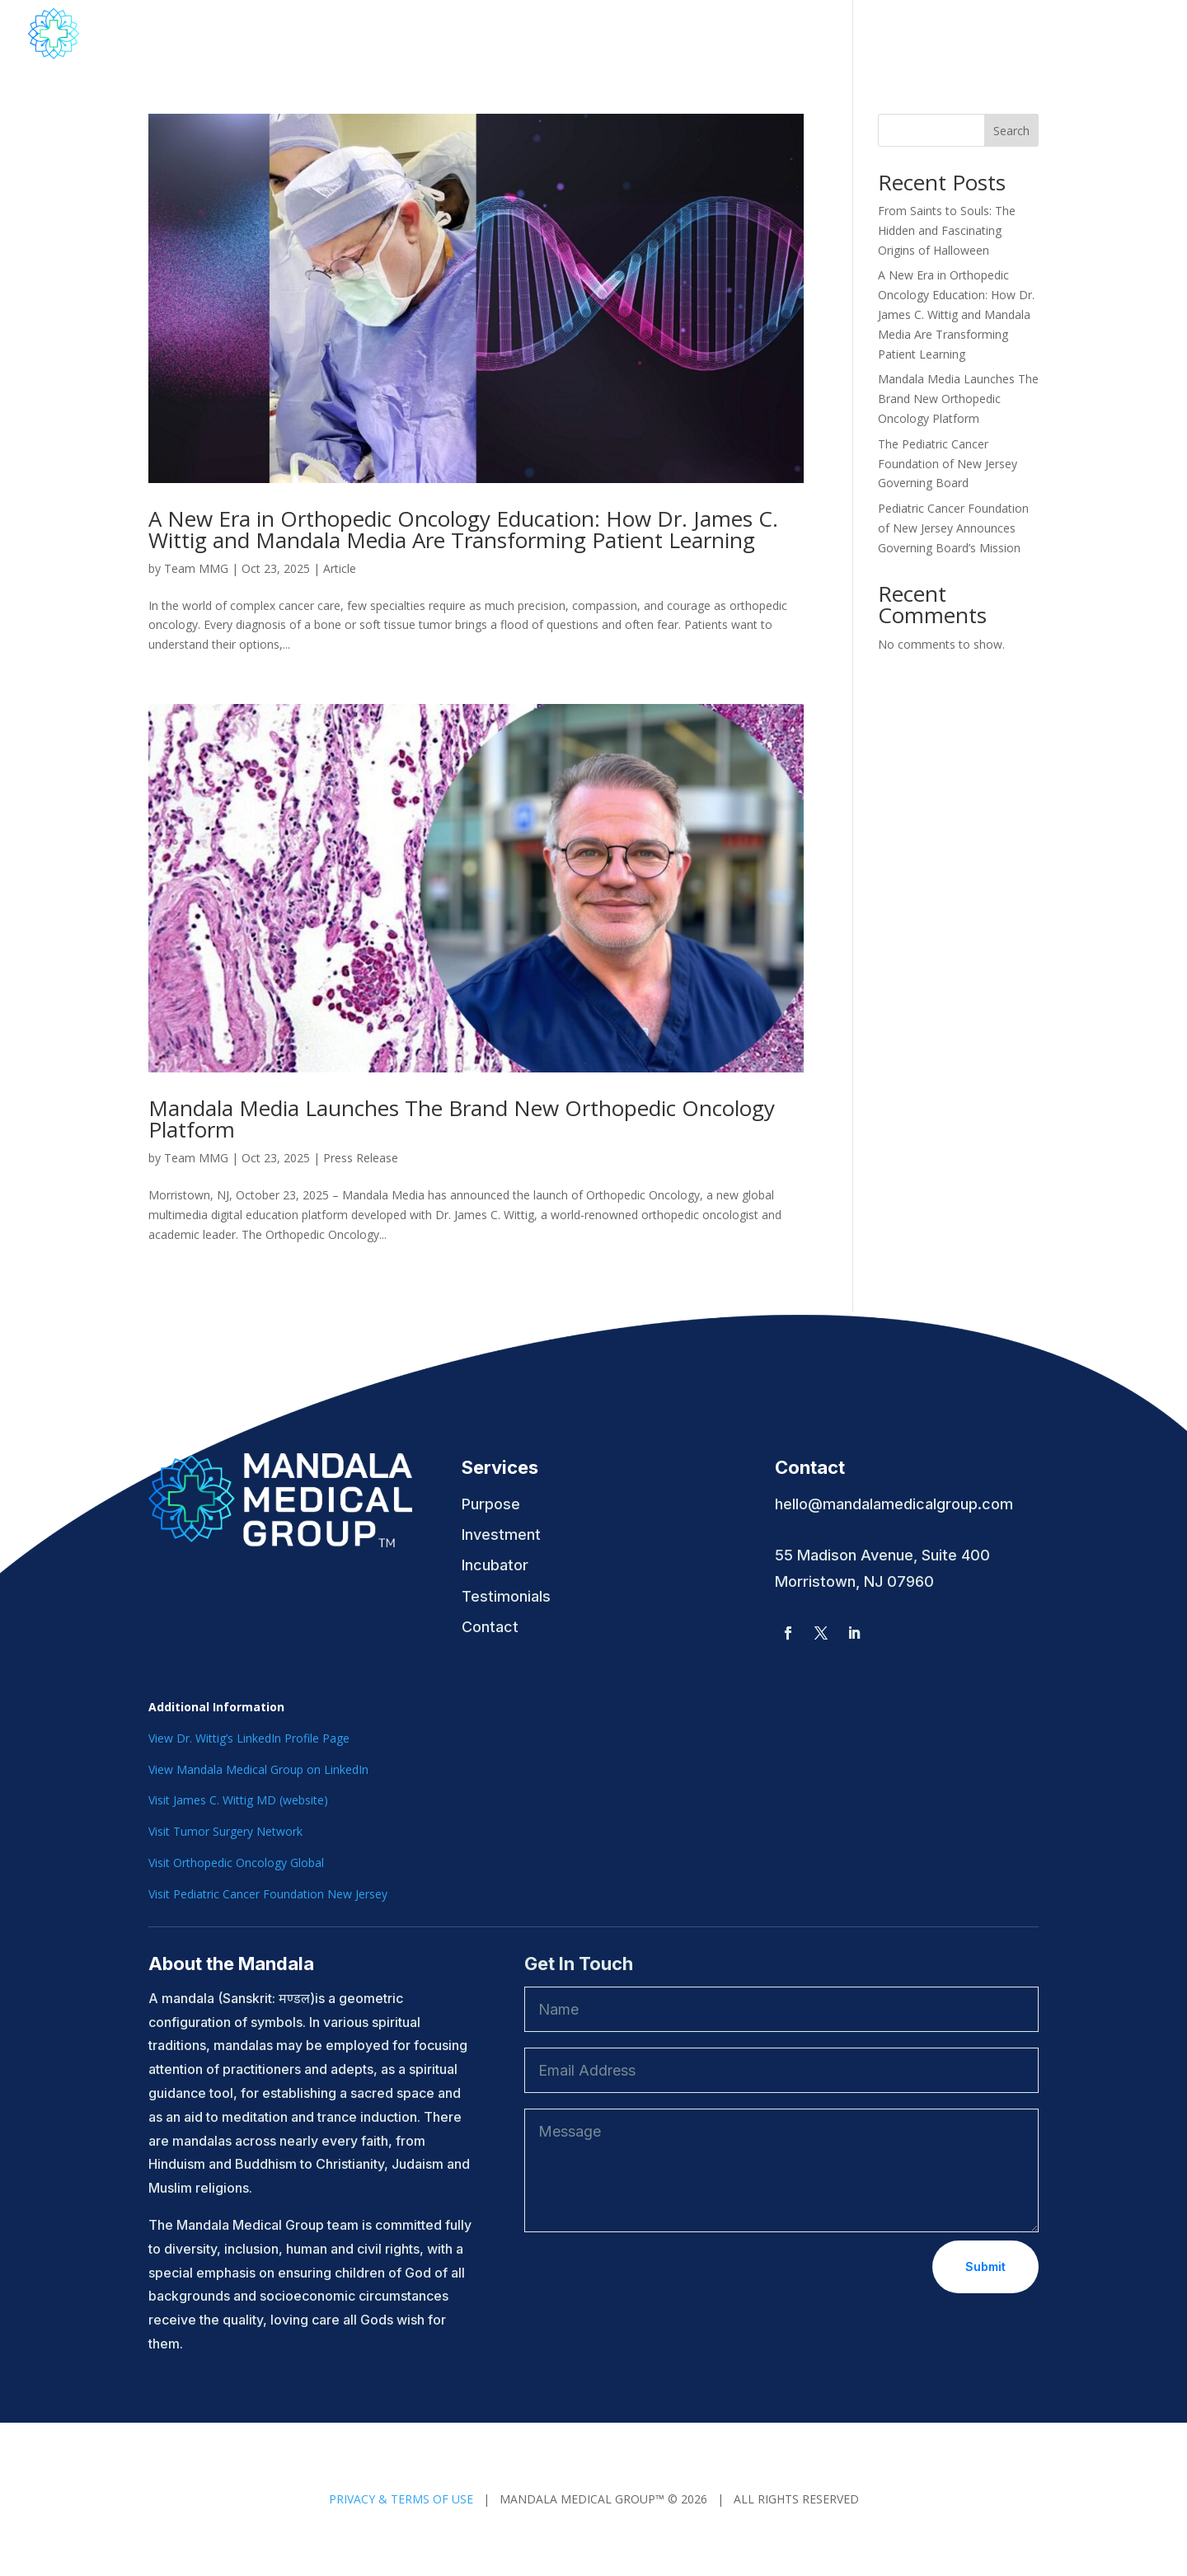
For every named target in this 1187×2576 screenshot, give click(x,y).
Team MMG (196, 568)
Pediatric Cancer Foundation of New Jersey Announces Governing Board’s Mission (953, 528)
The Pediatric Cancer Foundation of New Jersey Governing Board (947, 463)
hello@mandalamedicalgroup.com (894, 1504)
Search (1011, 130)
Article (339, 568)
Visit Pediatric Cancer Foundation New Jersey (267, 1894)
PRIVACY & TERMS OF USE (401, 2499)
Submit (985, 2266)
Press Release (360, 1158)
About (512, 34)
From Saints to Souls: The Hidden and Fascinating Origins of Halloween (947, 230)
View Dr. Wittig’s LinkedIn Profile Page (249, 1738)
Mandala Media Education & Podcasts (698, 34)
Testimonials (1117, 34)
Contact (951, 34)
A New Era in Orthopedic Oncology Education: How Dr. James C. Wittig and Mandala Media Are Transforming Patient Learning (463, 529)
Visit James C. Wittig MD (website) (238, 1800)
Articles (1026, 34)
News (883, 34)
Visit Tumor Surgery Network (225, 1831)
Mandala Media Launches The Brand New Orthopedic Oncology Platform (461, 1118)
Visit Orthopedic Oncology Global (236, 1862)
